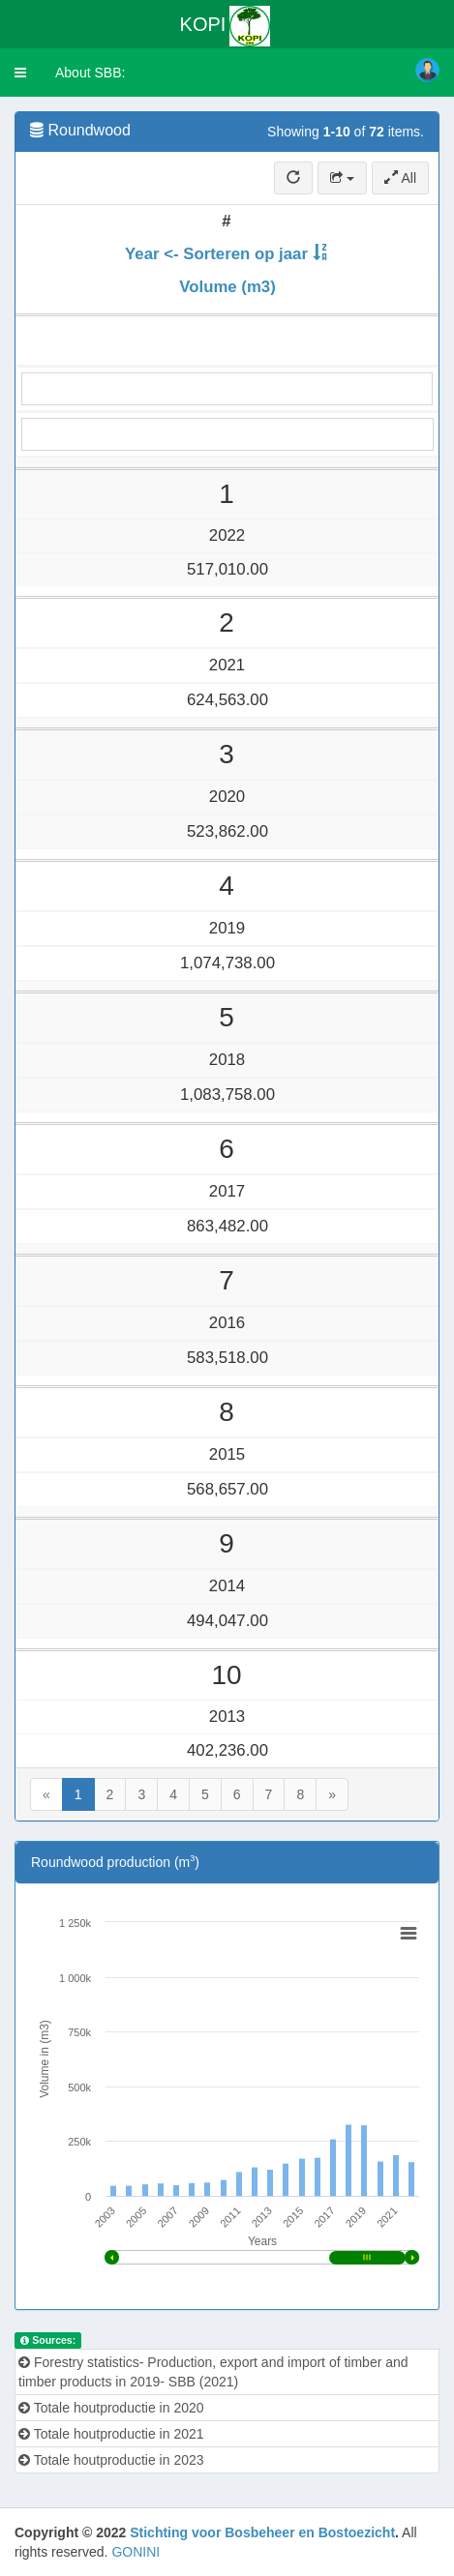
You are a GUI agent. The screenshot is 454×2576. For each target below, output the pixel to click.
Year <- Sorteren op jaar (216, 254)
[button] (20, 72)
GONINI (135, 2552)
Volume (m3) (227, 287)
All (400, 178)
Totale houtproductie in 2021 (111, 2434)
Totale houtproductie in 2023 (111, 2460)
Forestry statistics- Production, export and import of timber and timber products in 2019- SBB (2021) (213, 2371)
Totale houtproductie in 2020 (111, 2407)
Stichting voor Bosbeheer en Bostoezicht (262, 2532)
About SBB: (90, 72)
